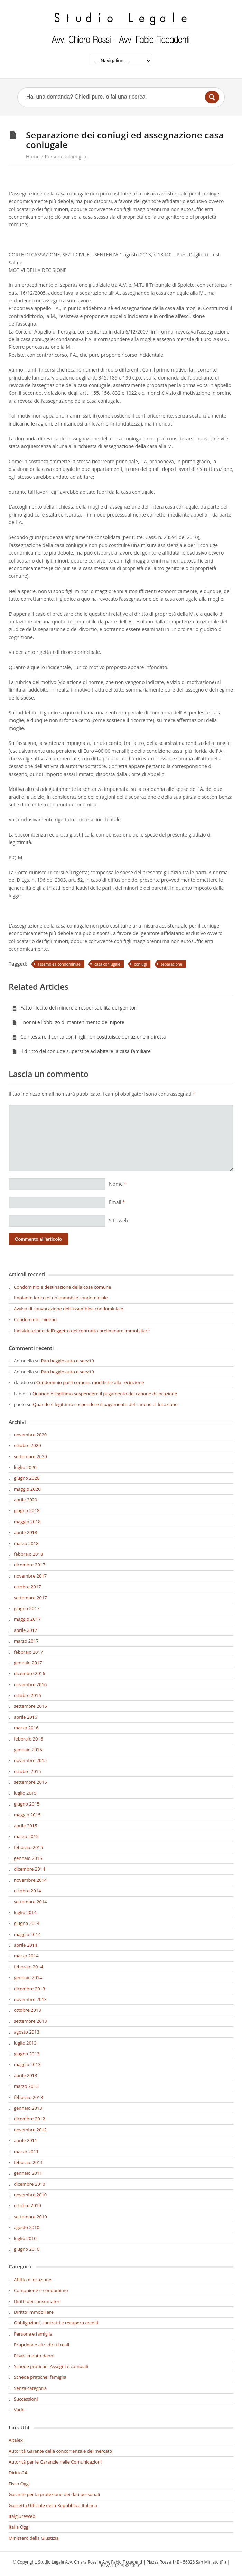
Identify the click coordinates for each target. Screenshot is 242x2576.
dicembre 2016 (29, 1673)
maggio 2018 (27, 1521)
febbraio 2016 (28, 1739)
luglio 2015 (25, 1793)
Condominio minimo (35, 1319)
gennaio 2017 (28, 1663)
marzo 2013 (26, 2086)
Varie (19, 2409)
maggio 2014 (27, 1934)
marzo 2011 (26, 2151)
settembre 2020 (30, 1456)
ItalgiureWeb (22, 2516)
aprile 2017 (25, 1630)
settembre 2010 (30, 2216)
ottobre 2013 (27, 2010)
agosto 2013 (26, 2032)
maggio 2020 (27, 1489)
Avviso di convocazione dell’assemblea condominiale (68, 1309)
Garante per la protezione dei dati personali (54, 2494)
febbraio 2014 (28, 1967)
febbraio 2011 (28, 2162)
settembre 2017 (30, 1598)
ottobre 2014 (27, 1891)
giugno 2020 (26, 1478)
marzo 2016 (26, 1728)
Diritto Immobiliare (34, 2312)
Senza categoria (30, 2388)
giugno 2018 (26, 1510)
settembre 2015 (30, 1782)
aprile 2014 (25, 1945)
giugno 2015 (26, 1804)
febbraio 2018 (28, 1554)
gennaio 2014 (28, 1977)
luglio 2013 (25, 2043)
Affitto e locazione (32, 2279)
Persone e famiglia (65, 156)
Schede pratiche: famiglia (40, 2377)
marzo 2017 (26, 1641)
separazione (171, 964)
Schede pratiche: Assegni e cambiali (51, 2366)
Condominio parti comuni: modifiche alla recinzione (90, 1382)
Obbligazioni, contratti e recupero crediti (56, 2323)
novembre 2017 (30, 1576)
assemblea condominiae (59, 964)
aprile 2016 (25, 1717)
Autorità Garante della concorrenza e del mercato (60, 2451)
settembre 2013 (30, 2021)
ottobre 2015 (27, 1771)
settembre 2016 (30, 1706)
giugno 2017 (26, 1608)
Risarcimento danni (34, 2356)
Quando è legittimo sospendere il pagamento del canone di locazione (104, 1393)
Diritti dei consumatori (37, 2301)
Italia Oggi (19, 2527)
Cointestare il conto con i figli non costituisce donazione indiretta (89, 1036)
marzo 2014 (26, 1956)
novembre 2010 (30, 2195)
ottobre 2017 (27, 1586)
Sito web (118, 1220)
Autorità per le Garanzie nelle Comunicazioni (55, 2462)
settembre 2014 (30, 1902)
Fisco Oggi (19, 2484)
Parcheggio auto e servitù (67, 1361)
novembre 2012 (30, 2130)
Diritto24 (18, 2472)
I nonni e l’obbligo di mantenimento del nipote (68, 1022)
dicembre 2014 (29, 1869)
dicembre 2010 (29, 2184)
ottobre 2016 (27, 1695)
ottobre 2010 (27, 2205)
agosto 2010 (26, 2227)
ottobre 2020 (27, 1445)
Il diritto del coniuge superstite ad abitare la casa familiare (81, 1051)
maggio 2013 (27, 2064)
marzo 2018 (26, 1543)
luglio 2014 (25, 1912)
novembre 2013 (30, 1999)
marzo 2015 (26, 1836)
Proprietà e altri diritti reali (41, 2344)
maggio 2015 (27, 1814)
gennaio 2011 (28, 2173)
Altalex (16, 2440)
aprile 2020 (25, 1500)
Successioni (26, 2399)
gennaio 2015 (28, 1858)
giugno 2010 (26, 2249)
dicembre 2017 (29, 1565)
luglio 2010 (25, 2238)
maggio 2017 (27, 1619)
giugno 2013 (26, 2053)
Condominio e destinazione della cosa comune (62, 1287)
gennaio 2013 (28, 2108)
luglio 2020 (25, 1467)
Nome (117, 1183)
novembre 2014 (30, 1880)
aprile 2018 (25, 1532)
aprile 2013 (25, 2075)
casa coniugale (107, 964)
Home (33, 156)
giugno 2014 (26, 1923)
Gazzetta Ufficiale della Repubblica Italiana (53, 2505)
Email (117, 1202)
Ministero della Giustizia (34, 2538)
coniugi (140, 964)
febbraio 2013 (28, 2097)
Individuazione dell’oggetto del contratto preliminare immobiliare (82, 1330)
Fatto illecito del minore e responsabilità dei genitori (74, 1007)
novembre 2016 (30, 1684)
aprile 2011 (25, 2140)
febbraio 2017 (28, 1652)
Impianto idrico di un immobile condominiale (61, 1298)
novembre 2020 (30, 1435)
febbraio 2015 (28, 1847)
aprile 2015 (25, 1826)
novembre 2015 (30, 1760)
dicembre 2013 (29, 1988)
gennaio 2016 (28, 1749)
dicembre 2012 (29, 2119)
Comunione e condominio (41, 2290)
